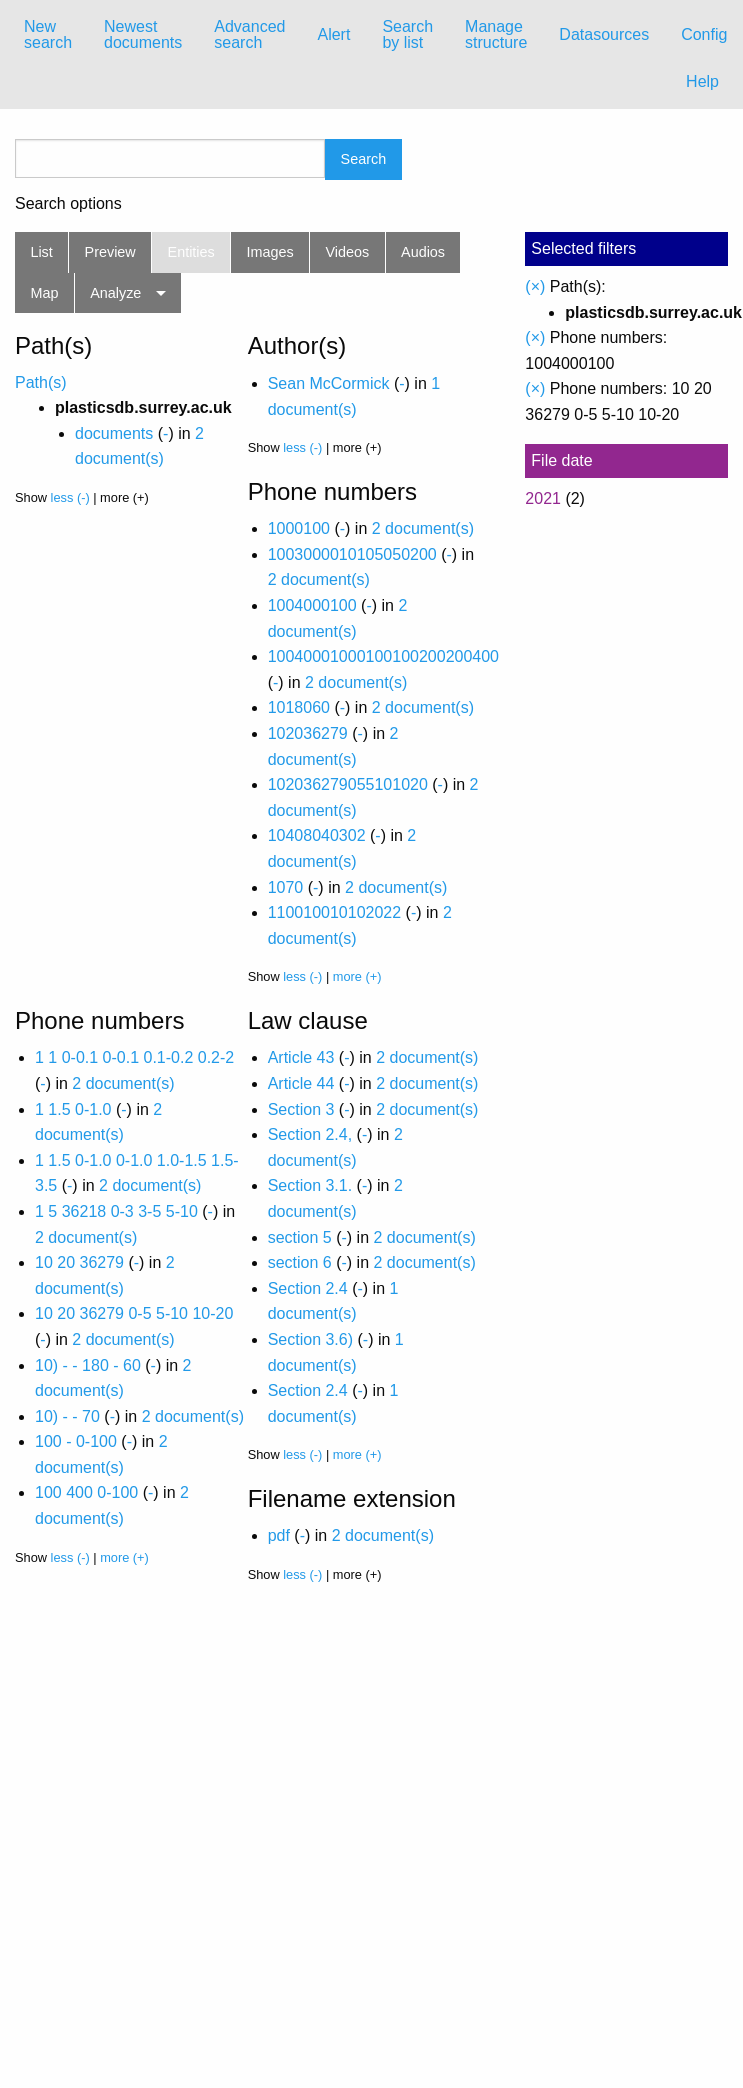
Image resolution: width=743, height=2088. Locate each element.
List (41, 252)
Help (702, 81)
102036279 (308, 733)
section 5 (300, 1237)
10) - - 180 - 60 (88, 1365)
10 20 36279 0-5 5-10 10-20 (134, 1313)
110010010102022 (334, 912)
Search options (68, 204)
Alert (333, 34)
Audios (423, 252)
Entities (191, 252)
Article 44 (301, 1083)
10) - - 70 (67, 1416)
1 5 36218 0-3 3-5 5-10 (116, 1211)
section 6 (300, 1262)
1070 (286, 887)
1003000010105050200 (352, 554)
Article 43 (301, 1057)
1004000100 (312, 605)
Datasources (604, 34)
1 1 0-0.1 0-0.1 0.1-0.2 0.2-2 (134, 1057)
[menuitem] (48, 35)
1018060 (299, 707)
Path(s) (41, 382)
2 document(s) (423, 528)
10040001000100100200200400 (383, 656)
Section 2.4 (308, 1288)
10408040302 (317, 835)
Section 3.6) (310, 1339)
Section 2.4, (310, 1134)
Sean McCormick (329, 383)
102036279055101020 (348, 784)
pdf (279, 1535)
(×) (535, 286)
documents (114, 433)
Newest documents (143, 34)
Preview (110, 252)
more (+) (357, 976)
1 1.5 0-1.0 (73, 1109)
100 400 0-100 (86, 1492)
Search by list (407, 34)
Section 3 (301, 1109)
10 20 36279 (79, 1262)
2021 (543, 498)
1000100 (299, 528)
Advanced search (249, 34)
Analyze (115, 293)
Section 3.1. (310, 1185)
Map (44, 293)
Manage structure (496, 34)
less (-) (70, 497)
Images (270, 252)
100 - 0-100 (76, 1441)
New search (48, 34)
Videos (348, 252)
